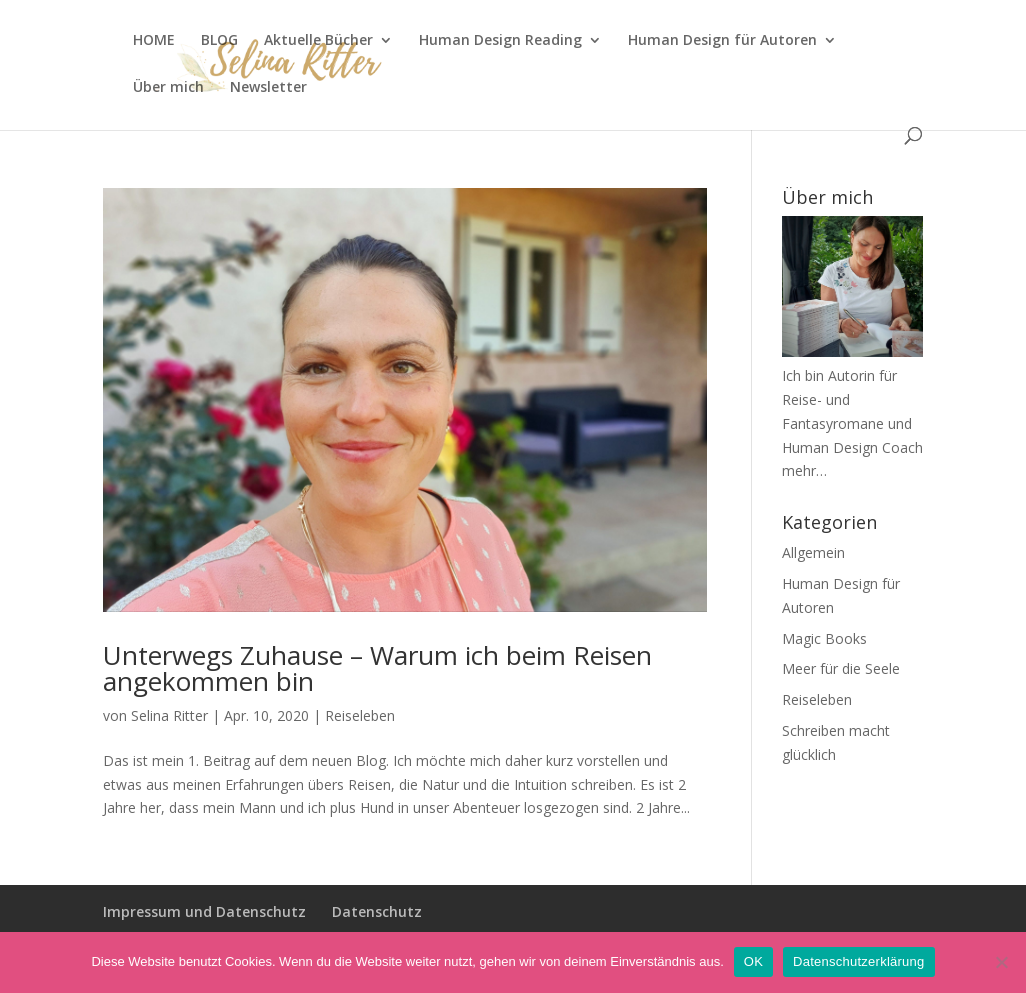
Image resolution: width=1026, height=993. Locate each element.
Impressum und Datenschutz (204, 911)
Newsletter (268, 88)
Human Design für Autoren (722, 41)
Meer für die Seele (841, 668)
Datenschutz (377, 911)
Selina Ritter (169, 715)
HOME (154, 41)
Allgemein (813, 552)
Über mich (168, 88)
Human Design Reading (500, 41)
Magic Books (824, 638)
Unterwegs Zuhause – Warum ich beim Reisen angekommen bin (377, 668)
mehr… (804, 470)
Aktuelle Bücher (318, 41)
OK (753, 961)
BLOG (219, 41)
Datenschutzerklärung (858, 961)
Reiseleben (360, 715)
